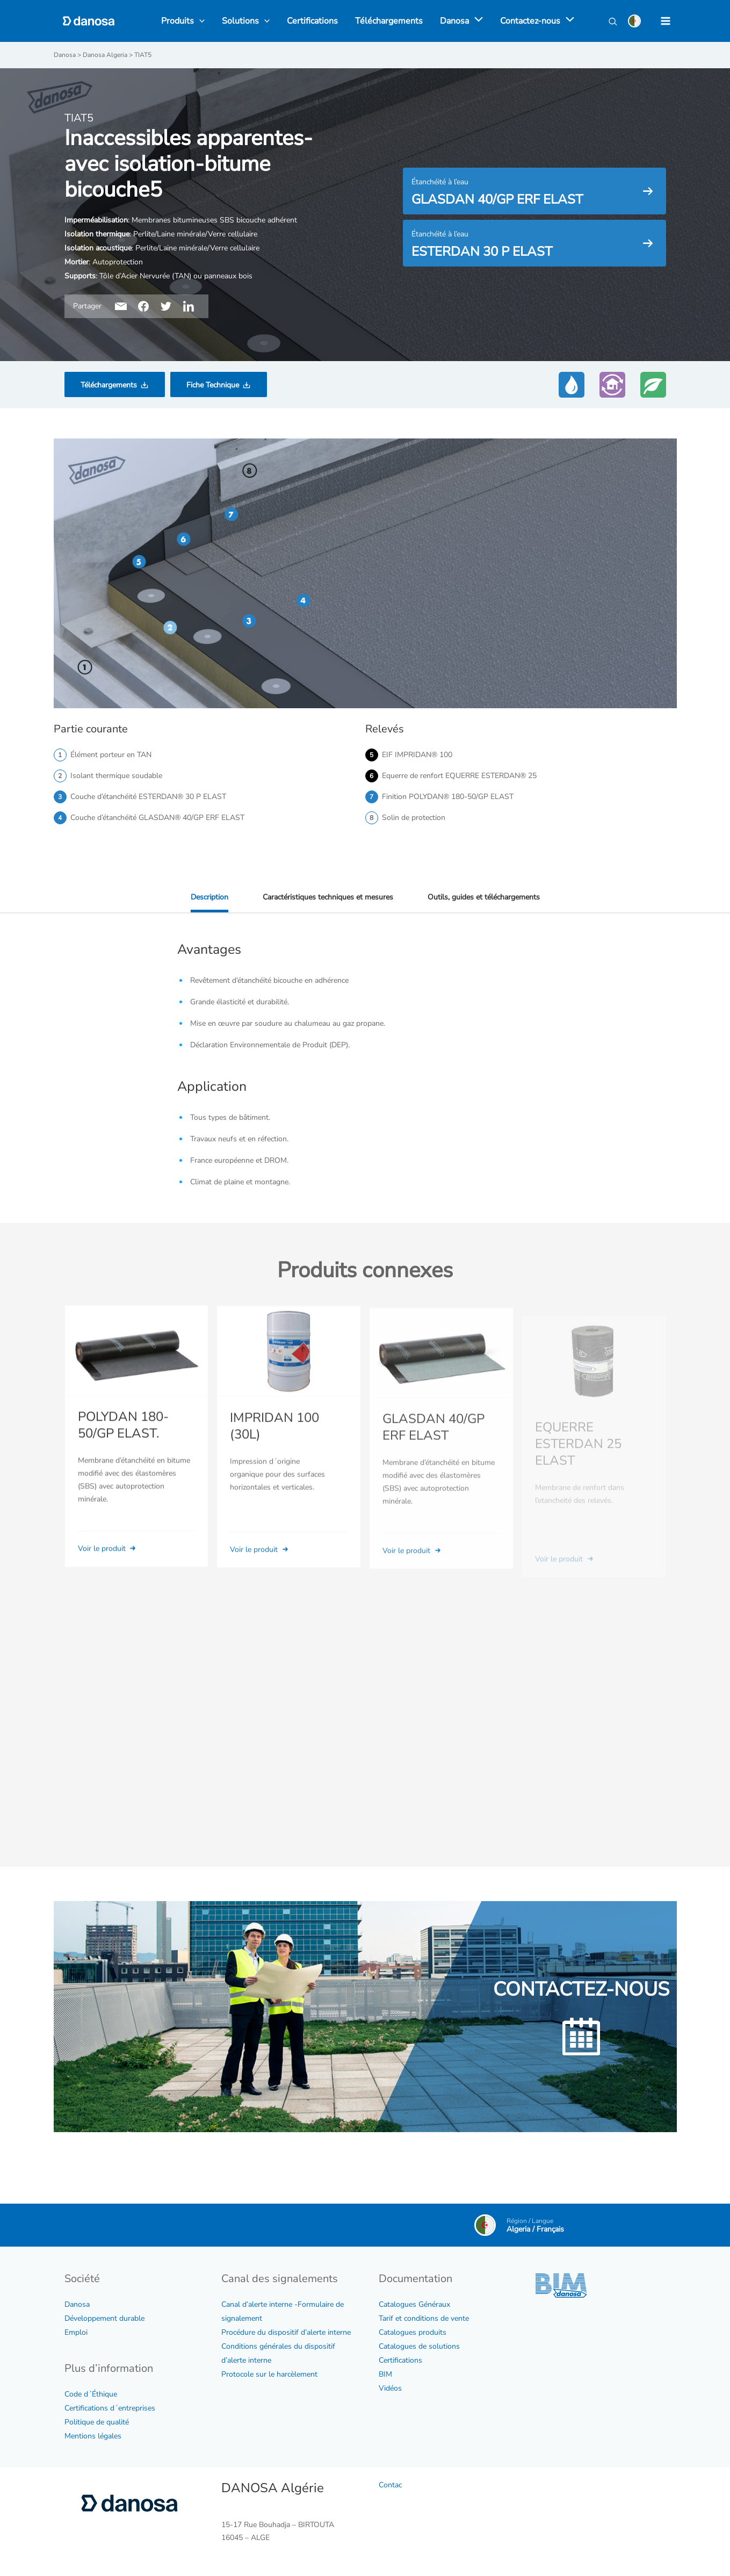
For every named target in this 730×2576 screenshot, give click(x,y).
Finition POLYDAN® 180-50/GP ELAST (448, 796)
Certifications (400, 2360)
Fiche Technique (212, 385)
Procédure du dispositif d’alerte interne (286, 2332)
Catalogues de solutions (419, 2346)
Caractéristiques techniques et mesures (328, 897)
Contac (390, 2485)
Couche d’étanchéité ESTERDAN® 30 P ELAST (148, 796)
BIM (385, 2374)
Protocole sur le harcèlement (269, 2374)
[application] (476, 21)
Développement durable (104, 2318)
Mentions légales (92, 2436)
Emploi (76, 2332)
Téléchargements (109, 385)
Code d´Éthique (90, 2394)
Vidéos (390, 2388)
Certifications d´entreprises (109, 2408)
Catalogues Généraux (414, 2304)
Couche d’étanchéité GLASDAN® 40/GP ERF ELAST (157, 817)
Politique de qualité (96, 2422)
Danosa (77, 2304)
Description (209, 897)
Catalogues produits (412, 2332)
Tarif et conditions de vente (424, 2318)
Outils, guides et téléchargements (484, 897)
